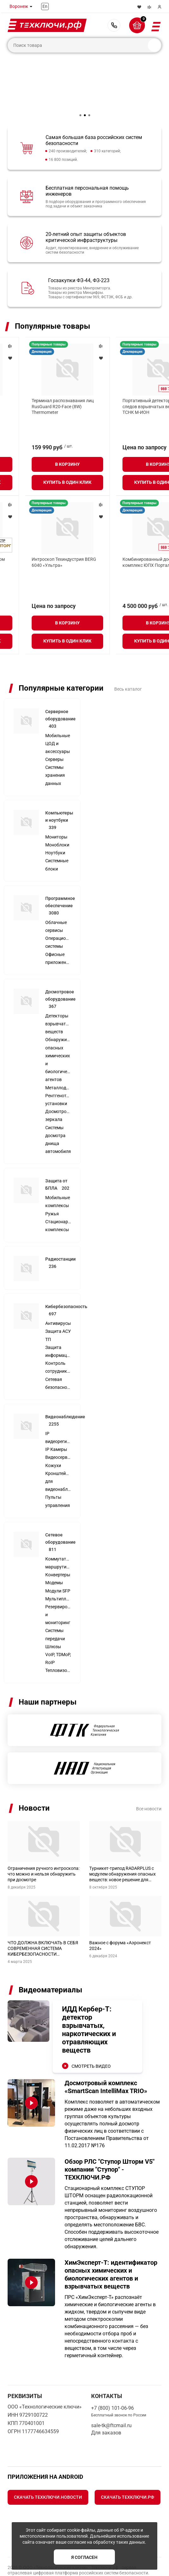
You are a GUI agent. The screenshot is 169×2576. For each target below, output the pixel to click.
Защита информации (58, 1321)
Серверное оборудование (60, 689)
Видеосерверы (58, 1427)
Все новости (148, 1779)
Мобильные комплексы (57, 1171)
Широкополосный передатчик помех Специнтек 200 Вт (128, 403)
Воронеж (18, 6)
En (44, 6)
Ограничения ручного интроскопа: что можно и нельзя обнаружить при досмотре (43, 1844)
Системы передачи (55, 1604)
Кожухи (53, 1435)
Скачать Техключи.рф (127, 2467)
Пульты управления (57, 1471)
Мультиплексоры (58, 1569)
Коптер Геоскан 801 (117, 544)
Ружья (52, 1184)
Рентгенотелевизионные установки (58, 1069)
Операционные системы (58, 912)
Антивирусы (58, 1293)
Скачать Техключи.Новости (48, 2467)
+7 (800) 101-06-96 (114, 25)
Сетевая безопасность (58, 1353)
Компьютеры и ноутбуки (59, 790)
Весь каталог (128, 659)
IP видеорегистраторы (58, 1407)
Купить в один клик (42, 467)
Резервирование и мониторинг (58, 1584)
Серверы (54, 729)
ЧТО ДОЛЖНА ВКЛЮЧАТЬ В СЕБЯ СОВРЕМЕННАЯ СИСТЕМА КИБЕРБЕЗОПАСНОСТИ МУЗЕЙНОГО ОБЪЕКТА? (43, 1918)
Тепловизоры (58, 1640)
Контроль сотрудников (58, 1337)
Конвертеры (57, 1544)
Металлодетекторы (58, 1057)
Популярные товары (52, 326)
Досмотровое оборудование (60, 969)
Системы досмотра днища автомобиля (58, 1109)
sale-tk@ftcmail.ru (111, 2396)
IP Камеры (56, 1419)
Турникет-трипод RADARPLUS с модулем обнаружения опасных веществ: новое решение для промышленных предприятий (122, 1844)
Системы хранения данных (55, 745)
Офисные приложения (58, 928)
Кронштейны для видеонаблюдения (58, 1451)
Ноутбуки (55, 823)
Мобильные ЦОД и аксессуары (57, 713)
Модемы (54, 1552)
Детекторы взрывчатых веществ (58, 994)
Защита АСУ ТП (58, 1305)
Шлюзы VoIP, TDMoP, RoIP (58, 1624)
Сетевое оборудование (60, 1512)
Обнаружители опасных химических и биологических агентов (58, 1029)
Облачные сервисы (56, 896)
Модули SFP (57, 1561)
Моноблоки (57, 815)
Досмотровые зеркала (58, 1085)
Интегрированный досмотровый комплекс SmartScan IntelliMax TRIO (40, 550)
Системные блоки (56, 834)
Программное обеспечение (60, 876)
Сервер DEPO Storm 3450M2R (36, 400)
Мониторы (56, 807)
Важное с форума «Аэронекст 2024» (120, 1915)
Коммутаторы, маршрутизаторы (58, 1533)
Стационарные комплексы (58, 1195)
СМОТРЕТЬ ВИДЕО (91, 2036)
